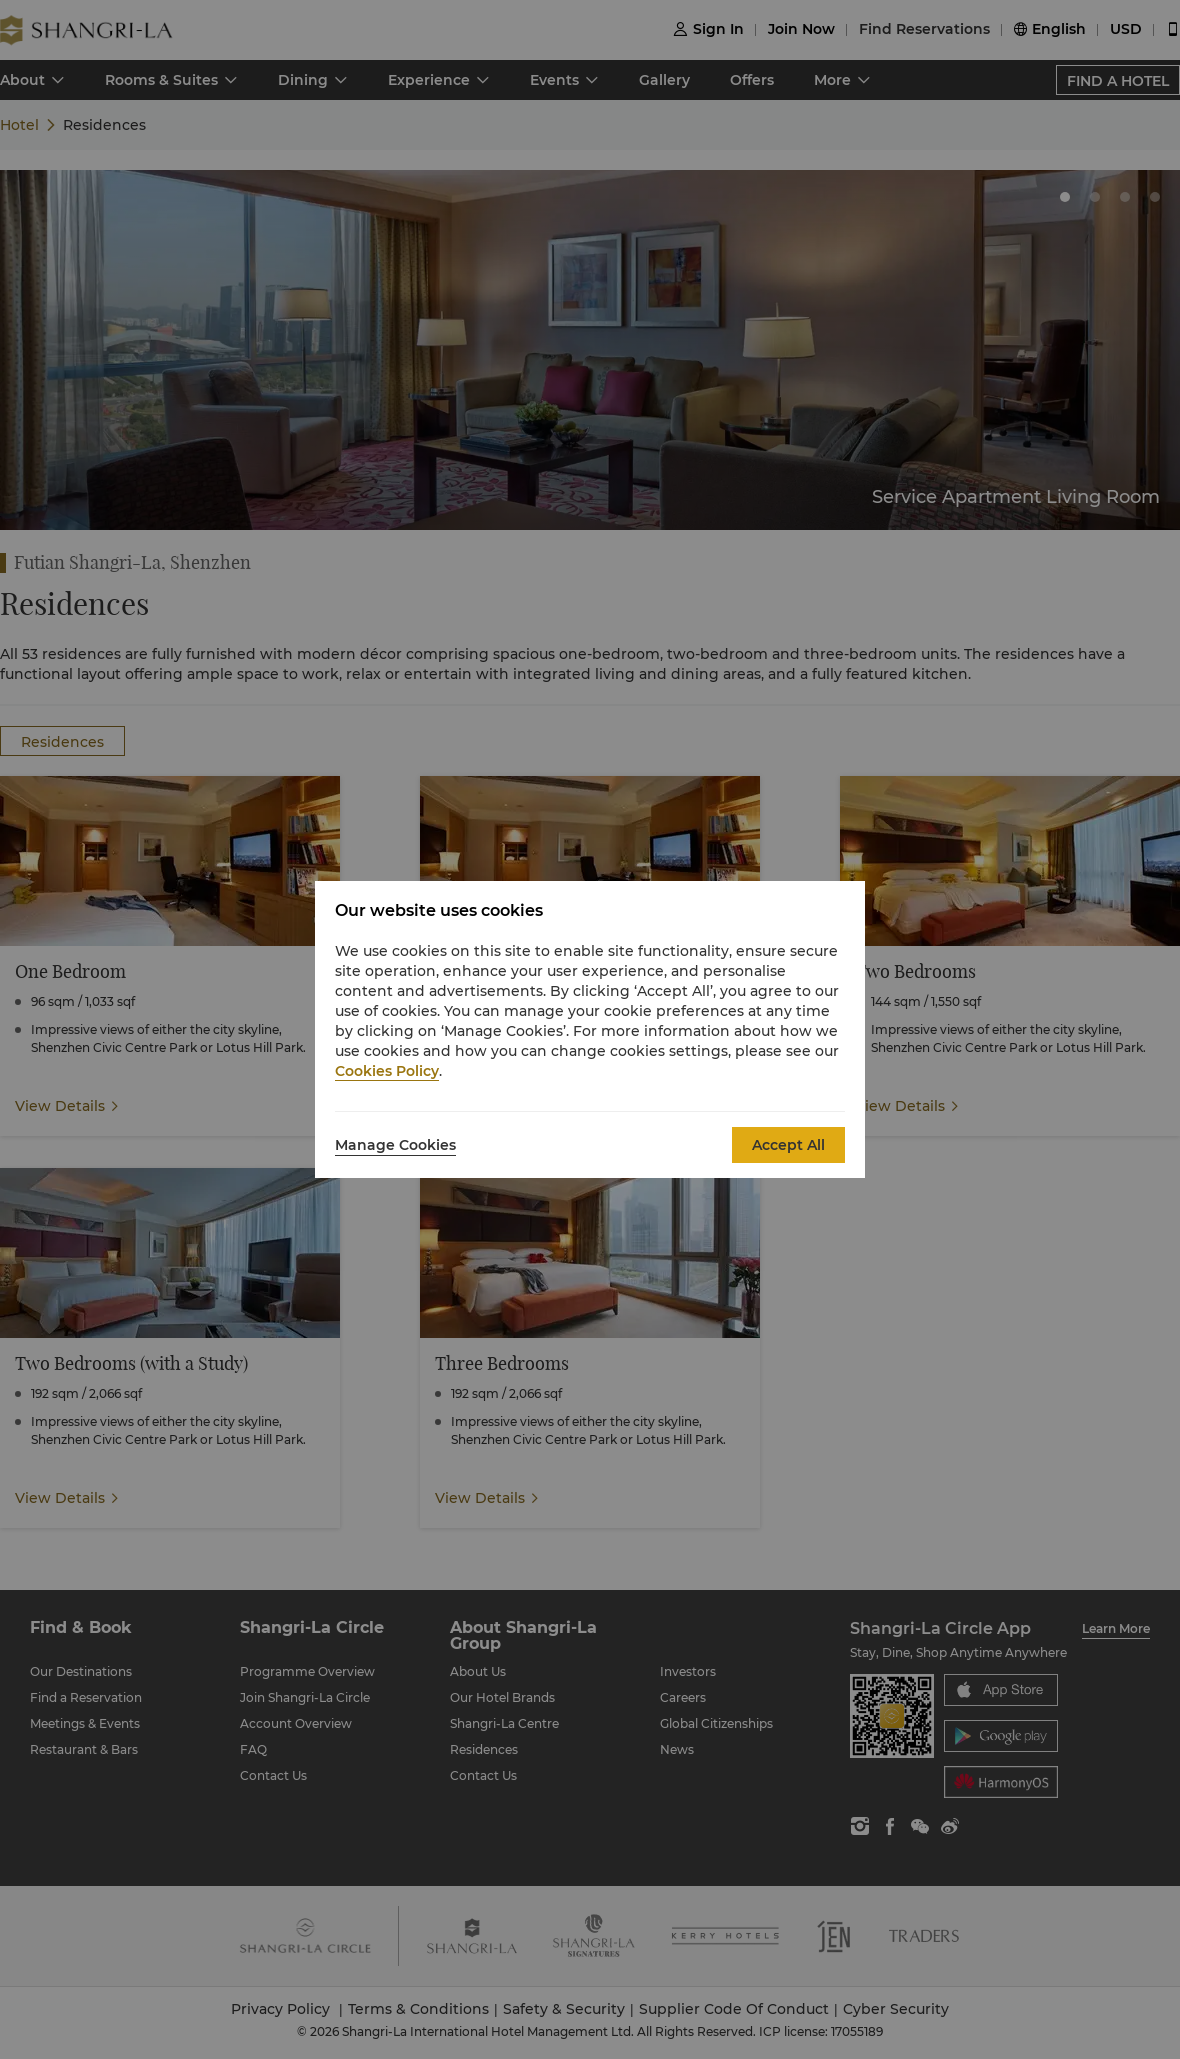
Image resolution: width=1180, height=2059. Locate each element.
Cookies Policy (387, 1071)
